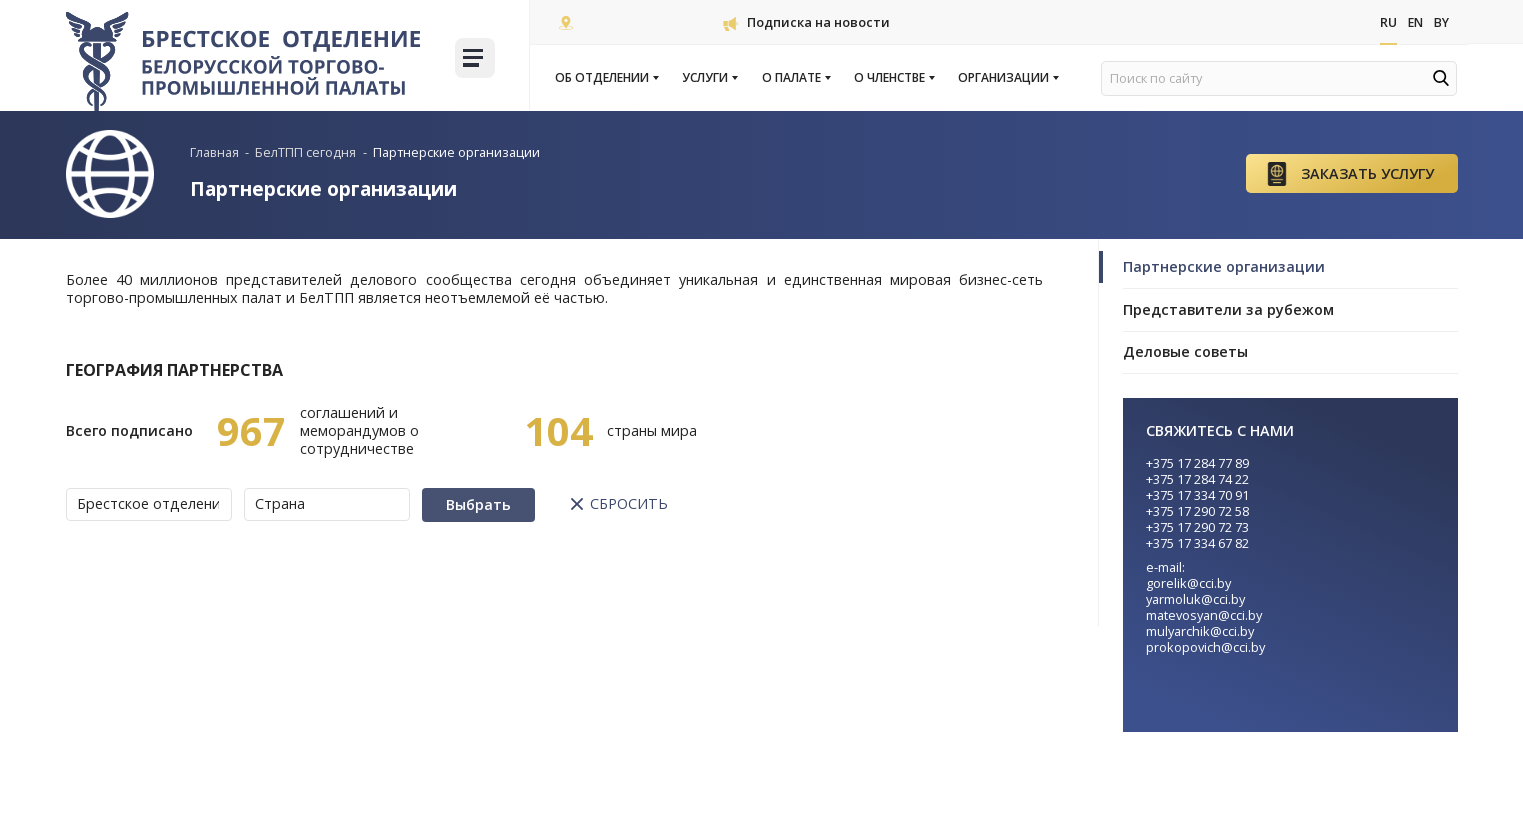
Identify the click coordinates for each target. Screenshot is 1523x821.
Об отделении (606, 78)
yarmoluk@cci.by (1195, 599)
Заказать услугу (1367, 173)
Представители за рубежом (1228, 309)
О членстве (893, 78)
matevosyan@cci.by (1204, 615)
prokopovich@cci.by (1205, 647)
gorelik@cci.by (1188, 583)
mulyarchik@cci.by (1200, 631)
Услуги (709, 78)
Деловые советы (1185, 351)
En (1413, 23)
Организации (1007, 78)
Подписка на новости (806, 22)
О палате (795, 78)
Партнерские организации (1224, 266)
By (1441, 23)
